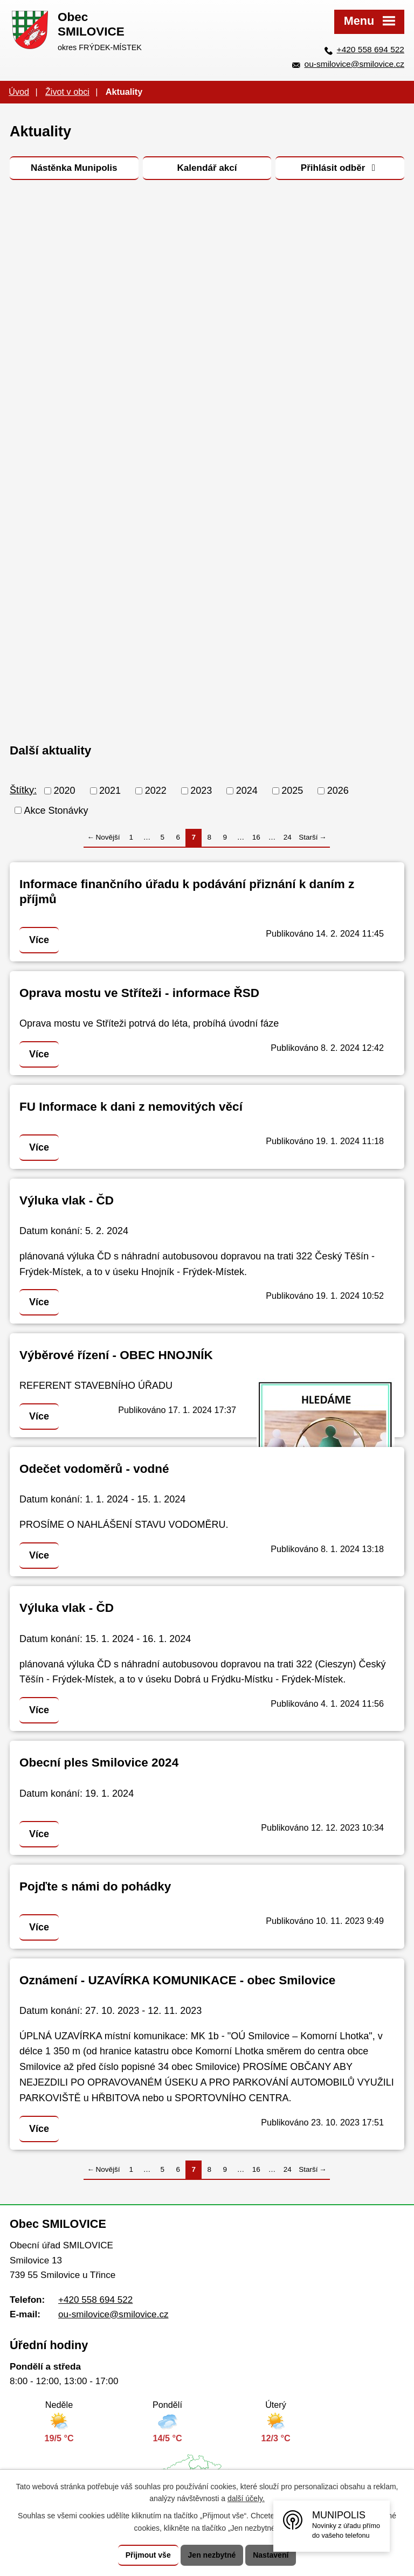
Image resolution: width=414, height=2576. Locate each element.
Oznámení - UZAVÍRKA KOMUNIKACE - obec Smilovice (177, 1980)
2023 (201, 790)
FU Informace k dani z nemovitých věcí (131, 1106)
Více (39, 939)
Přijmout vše (148, 2555)
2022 (156, 790)
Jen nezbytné (212, 2555)
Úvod (19, 91)
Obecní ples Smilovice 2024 (98, 1762)
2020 (64, 790)
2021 (110, 790)
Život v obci (67, 91)
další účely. (246, 2499)
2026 (338, 790)
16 (256, 837)
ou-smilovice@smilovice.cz (354, 63)
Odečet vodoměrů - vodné (94, 1469)
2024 (247, 790)
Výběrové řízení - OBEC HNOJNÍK (116, 1355)
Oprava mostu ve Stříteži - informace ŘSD (139, 993)
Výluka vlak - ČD (66, 1200)
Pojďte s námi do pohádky (95, 1886)
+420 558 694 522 (370, 49)
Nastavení (270, 2555)
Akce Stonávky (56, 810)
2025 (292, 790)
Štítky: (23, 790)
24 (288, 837)
